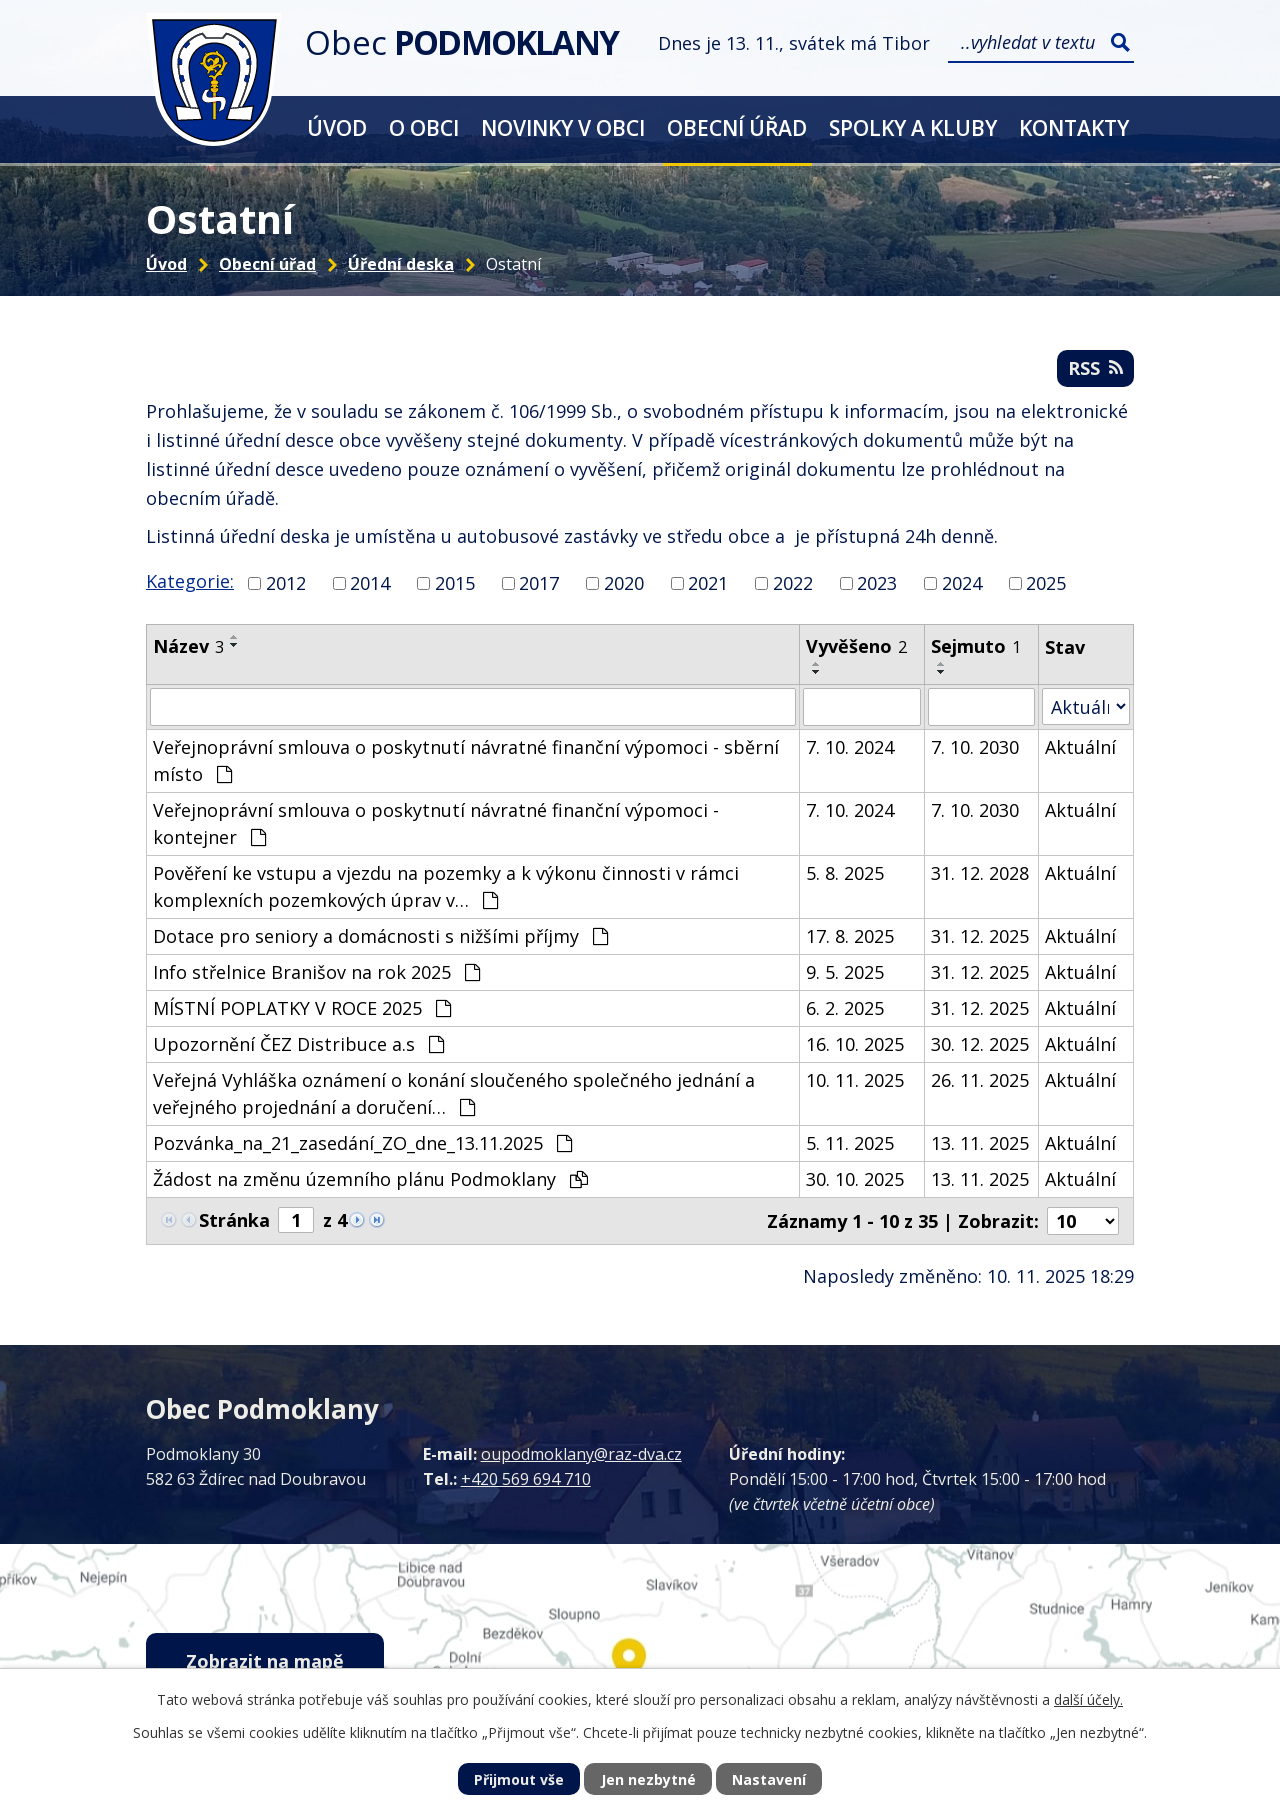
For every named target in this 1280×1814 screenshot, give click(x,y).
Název (188, 646)
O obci (424, 127)
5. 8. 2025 (845, 873)
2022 (793, 583)
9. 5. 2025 (845, 972)
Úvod (337, 127)
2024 (962, 583)
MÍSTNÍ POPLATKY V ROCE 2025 (302, 1008)
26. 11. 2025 (980, 1080)
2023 (877, 583)
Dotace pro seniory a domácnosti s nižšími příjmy (380, 936)
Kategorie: (190, 581)
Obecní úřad (737, 127)
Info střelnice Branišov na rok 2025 (316, 972)
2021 (708, 583)
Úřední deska (401, 264)
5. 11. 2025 (850, 1143)
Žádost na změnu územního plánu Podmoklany (370, 1179)
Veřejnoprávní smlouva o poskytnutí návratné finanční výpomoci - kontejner (436, 823)
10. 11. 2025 (855, 1080)
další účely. (1088, 1699)
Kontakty (1074, 127)
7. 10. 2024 (850, 747)
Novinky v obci (563, 127)
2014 (370, 583)
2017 (539, 583)
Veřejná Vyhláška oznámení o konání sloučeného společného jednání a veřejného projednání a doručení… (454, 1093)
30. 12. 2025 (980, 1044)
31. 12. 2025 (980, 936)
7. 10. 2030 (975, 747)
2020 (624, 583)
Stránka (234, 1220)
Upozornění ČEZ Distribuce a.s (298, 1044)
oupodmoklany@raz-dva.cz (581, 1454)
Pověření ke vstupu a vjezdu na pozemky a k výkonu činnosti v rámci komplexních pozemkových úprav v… (446, 886)
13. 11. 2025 (980, 1143)
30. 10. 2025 (855, 1179)
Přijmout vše (519, 1779)
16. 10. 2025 (855, 1044)
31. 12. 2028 (980, 873)
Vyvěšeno (856, 646)
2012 (286, 583)
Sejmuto (976, 646)
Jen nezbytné (648, 1779)
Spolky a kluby (913, 127)
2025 (1046, 583)
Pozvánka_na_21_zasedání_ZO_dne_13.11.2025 (362, 1143)
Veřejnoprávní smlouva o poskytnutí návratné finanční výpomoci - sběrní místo (466, 760)
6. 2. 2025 (845, 1008)
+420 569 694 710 (526, 1479)
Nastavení (769, 1779)
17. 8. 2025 (850, 936)
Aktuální (1080, 747)
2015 (455, 583)
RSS (1095, 368)
